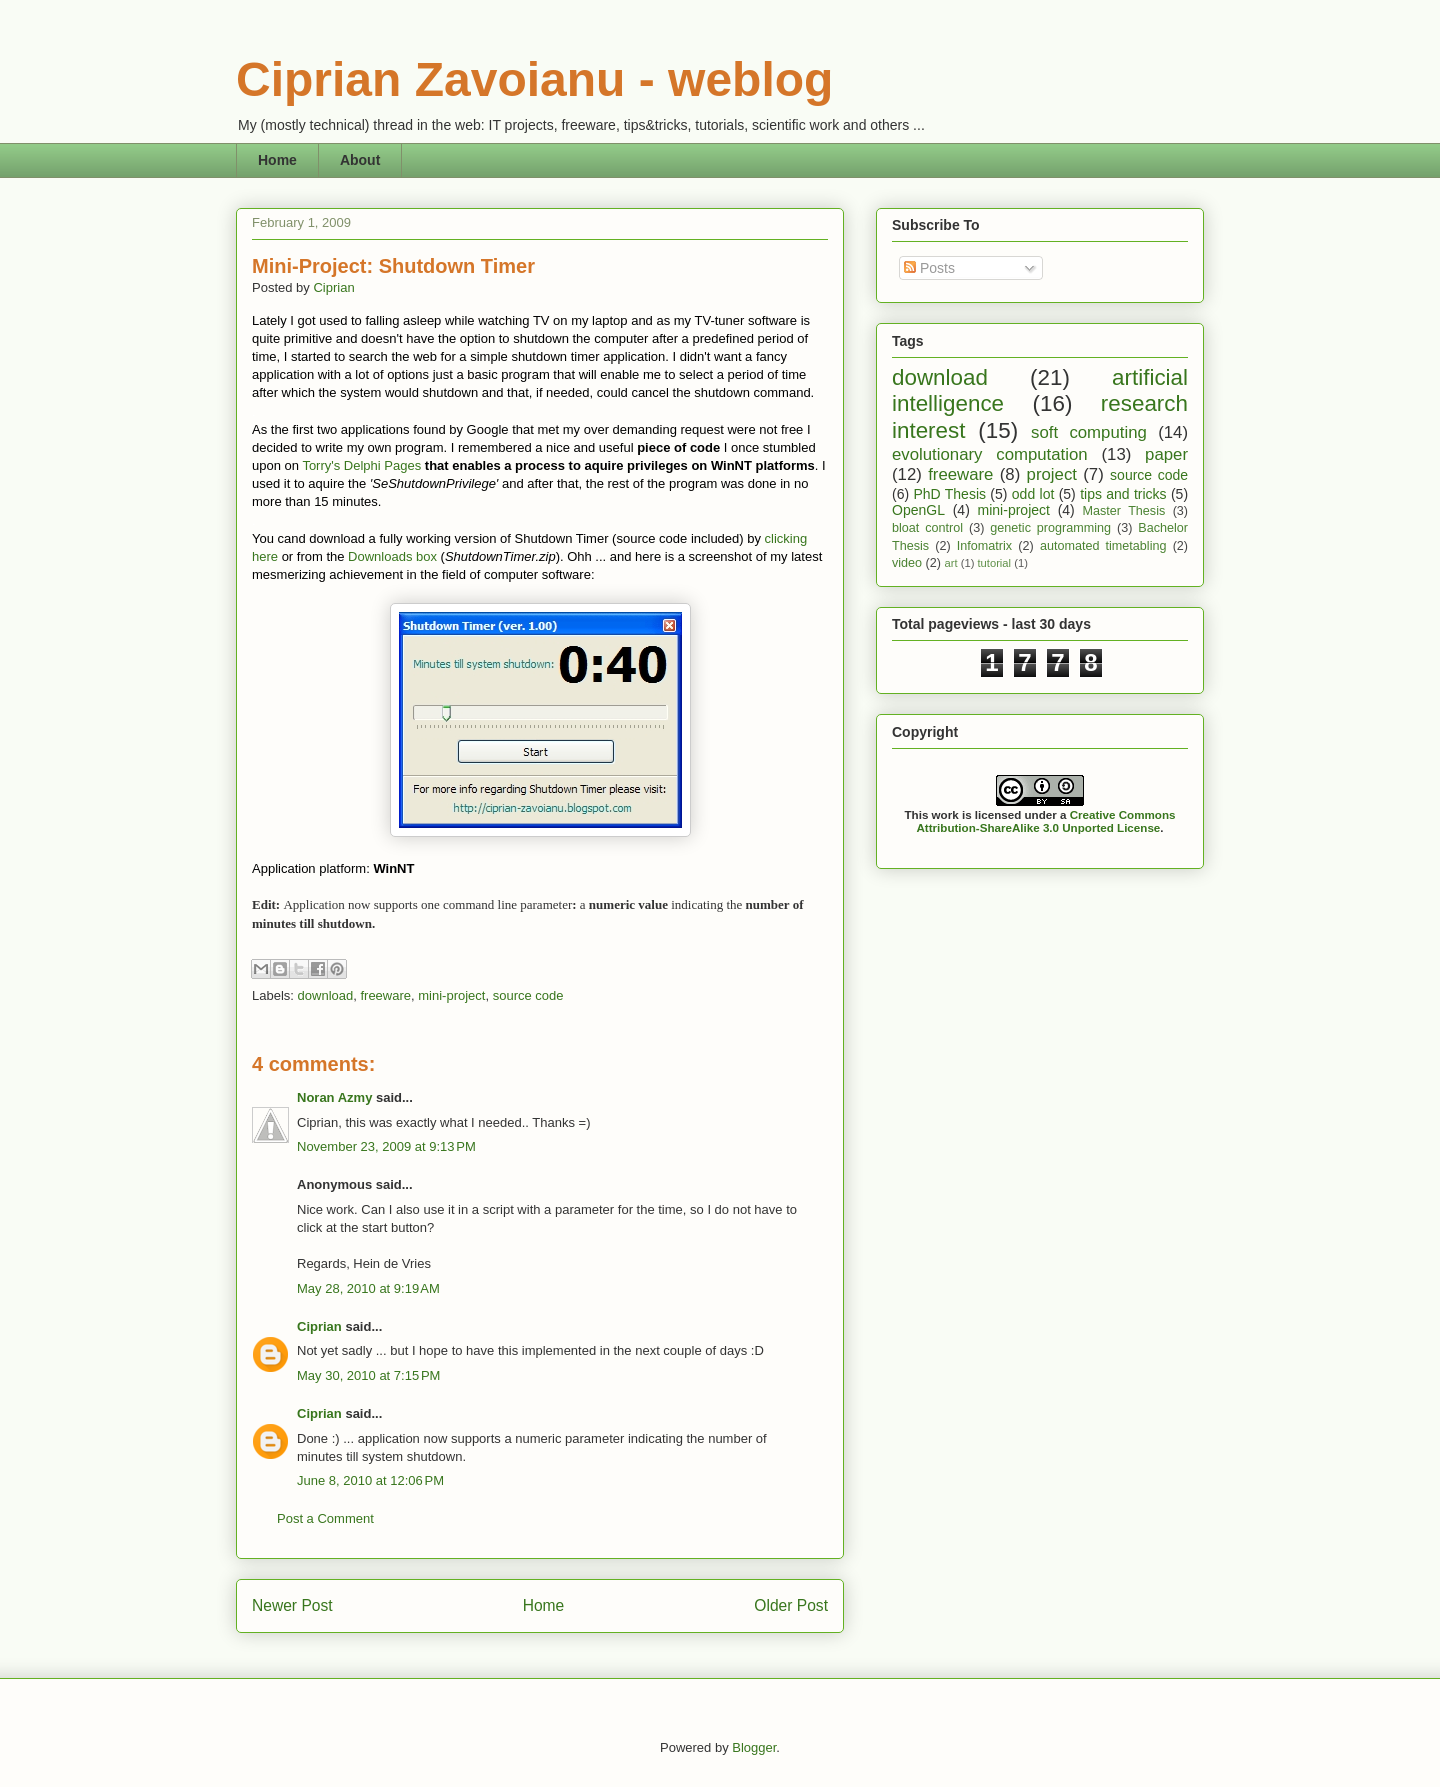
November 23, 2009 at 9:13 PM (386, 1146)
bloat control (927, 528)
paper (1166, 454)
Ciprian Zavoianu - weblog (534, 79)
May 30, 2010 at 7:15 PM (368, 1375)
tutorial (994, 563)
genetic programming (1050, 528)
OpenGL (918, 510)
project (1052, 474)
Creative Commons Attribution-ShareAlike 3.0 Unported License (1045, 821)
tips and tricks (1123, 494)
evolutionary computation (990, 454)
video (907, 563)
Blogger (754, 1747)
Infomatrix (984, 546)
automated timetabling (1103, 546)
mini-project (451, 995)
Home (277, 160)
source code (528, 995)
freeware (385, 995)
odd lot (1033, 494)
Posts (929, 268)
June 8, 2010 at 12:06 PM (370, 1480)
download (326, 995)
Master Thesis (1124, 511)
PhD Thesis (949, 494)
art (951, 563)
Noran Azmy (334, 1097)
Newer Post (292, 1605)
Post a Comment (325, 1518)
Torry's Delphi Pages (361, 465)
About (360, 160)
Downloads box (392, 556)
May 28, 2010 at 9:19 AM (368, 1288)
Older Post (791, 1605)
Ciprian (333, 287)
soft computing (1089, 432)
